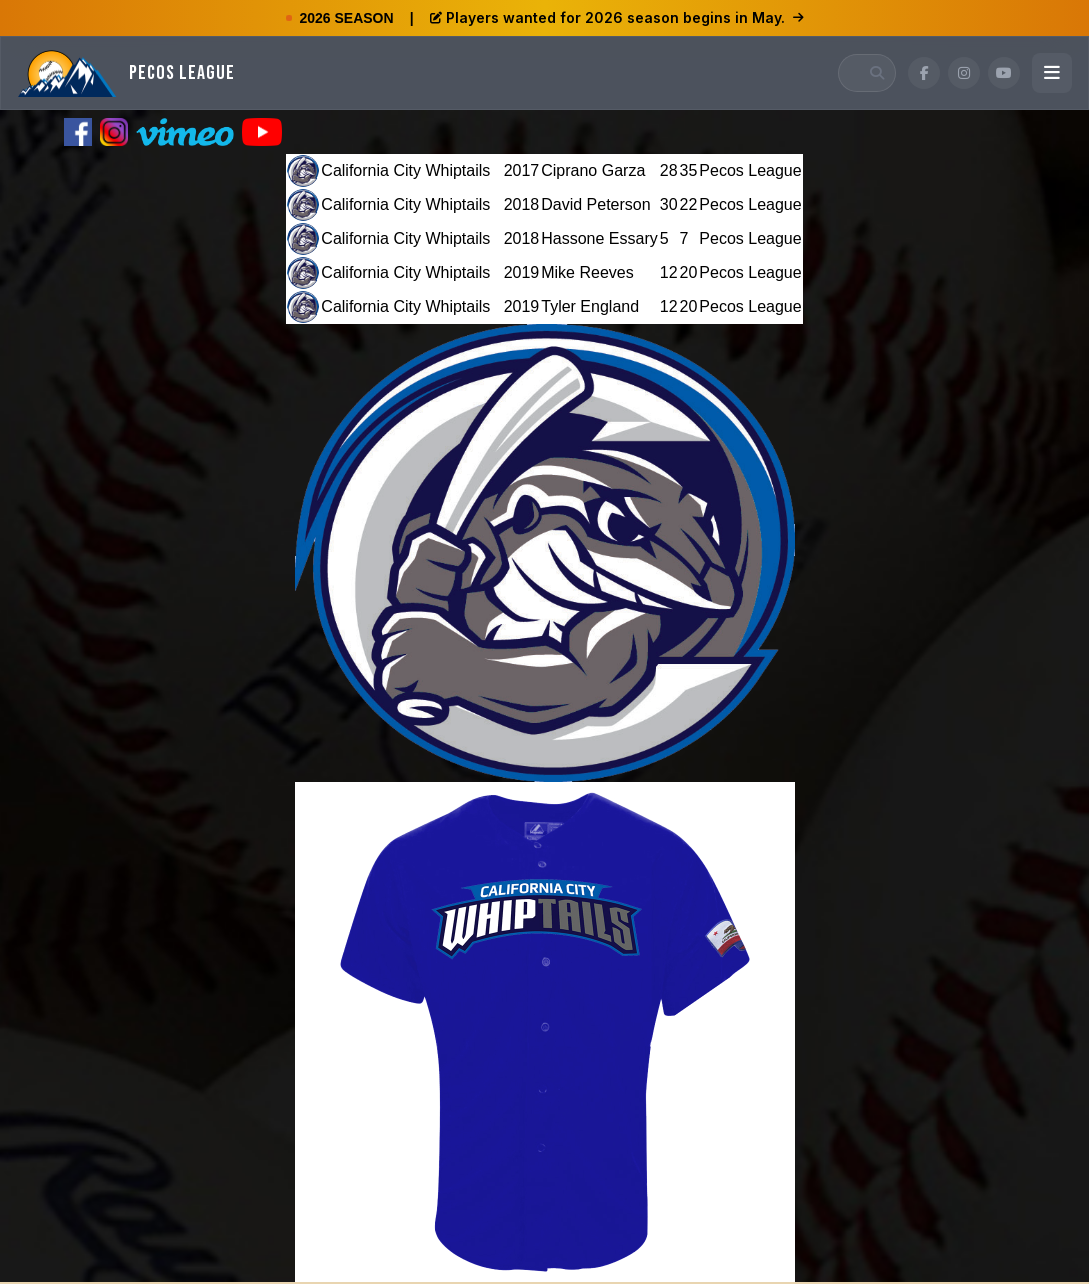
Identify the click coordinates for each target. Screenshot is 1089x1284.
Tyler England (590, 306)
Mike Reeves (587, 272)
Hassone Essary (599, 238)
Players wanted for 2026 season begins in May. (617, 17)
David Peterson (595, 204)
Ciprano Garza (593, 170)
